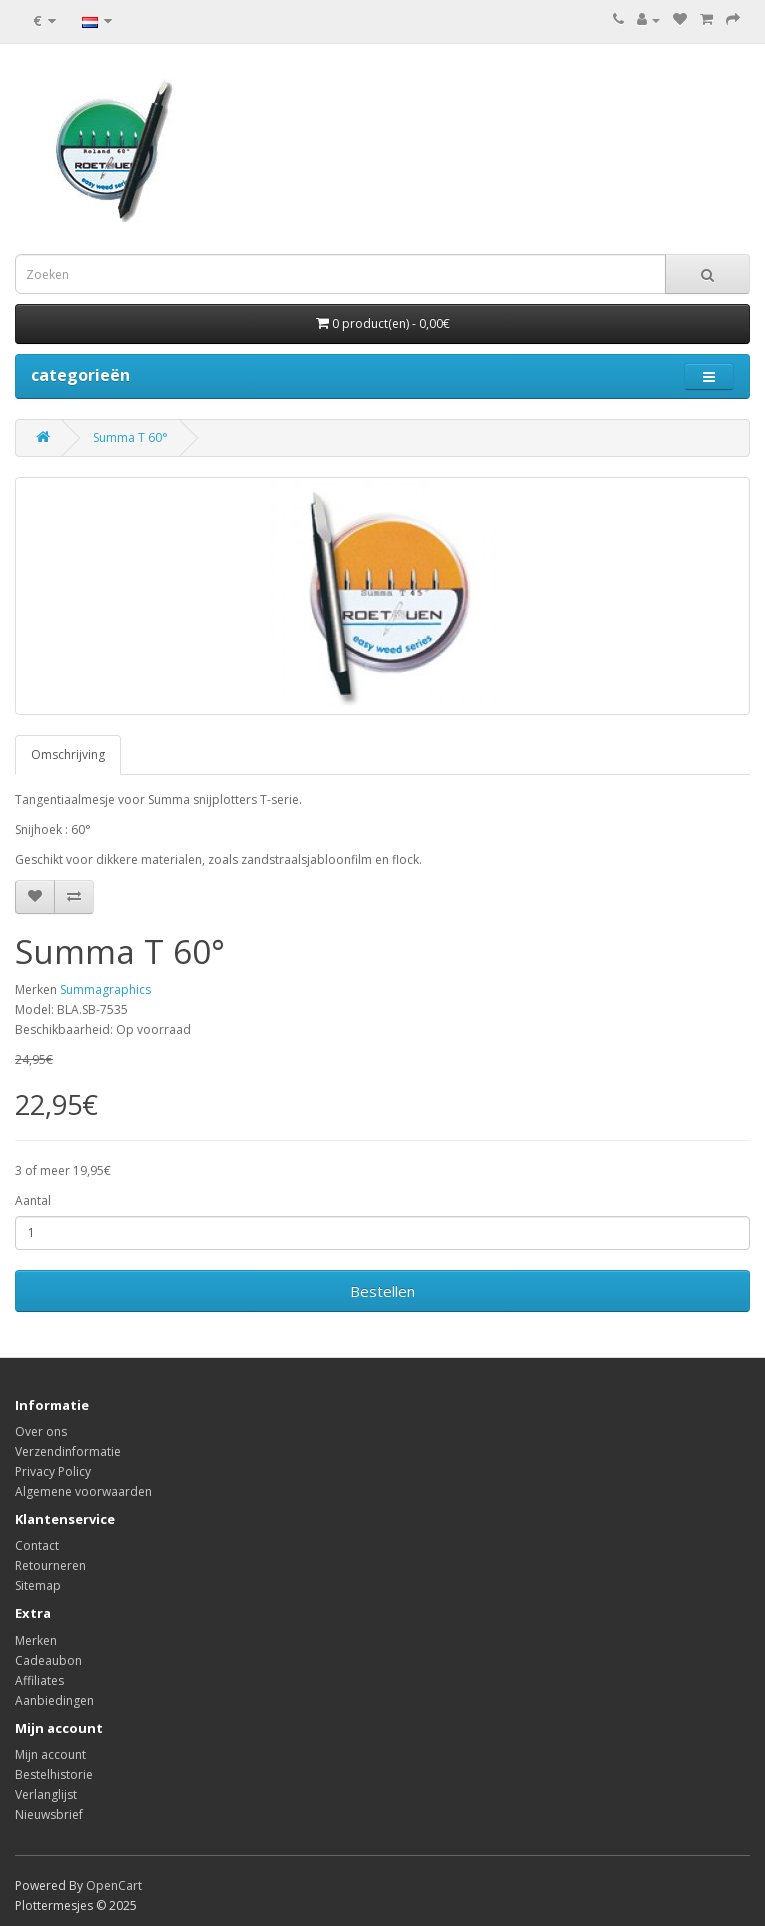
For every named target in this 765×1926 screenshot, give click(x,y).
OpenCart (114, 1885)
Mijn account (50, 1754)
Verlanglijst (46, 1794)
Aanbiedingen (54, 1700)
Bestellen (382, 1291)
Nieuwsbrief (49, 1814)
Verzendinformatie (68, 1451)
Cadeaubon (48, 1660)
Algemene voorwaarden (83, 1491)
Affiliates (39, 1680)
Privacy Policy (53, 1471)
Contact (37, 1545)
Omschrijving (68, 754)
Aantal (33, 1200)
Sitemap (38, 1585)
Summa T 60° (130, 437)
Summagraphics (105, 989)
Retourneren (50, 1565)
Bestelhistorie (54, 1774)
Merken (36, 1640)
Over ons (41, 1431)
